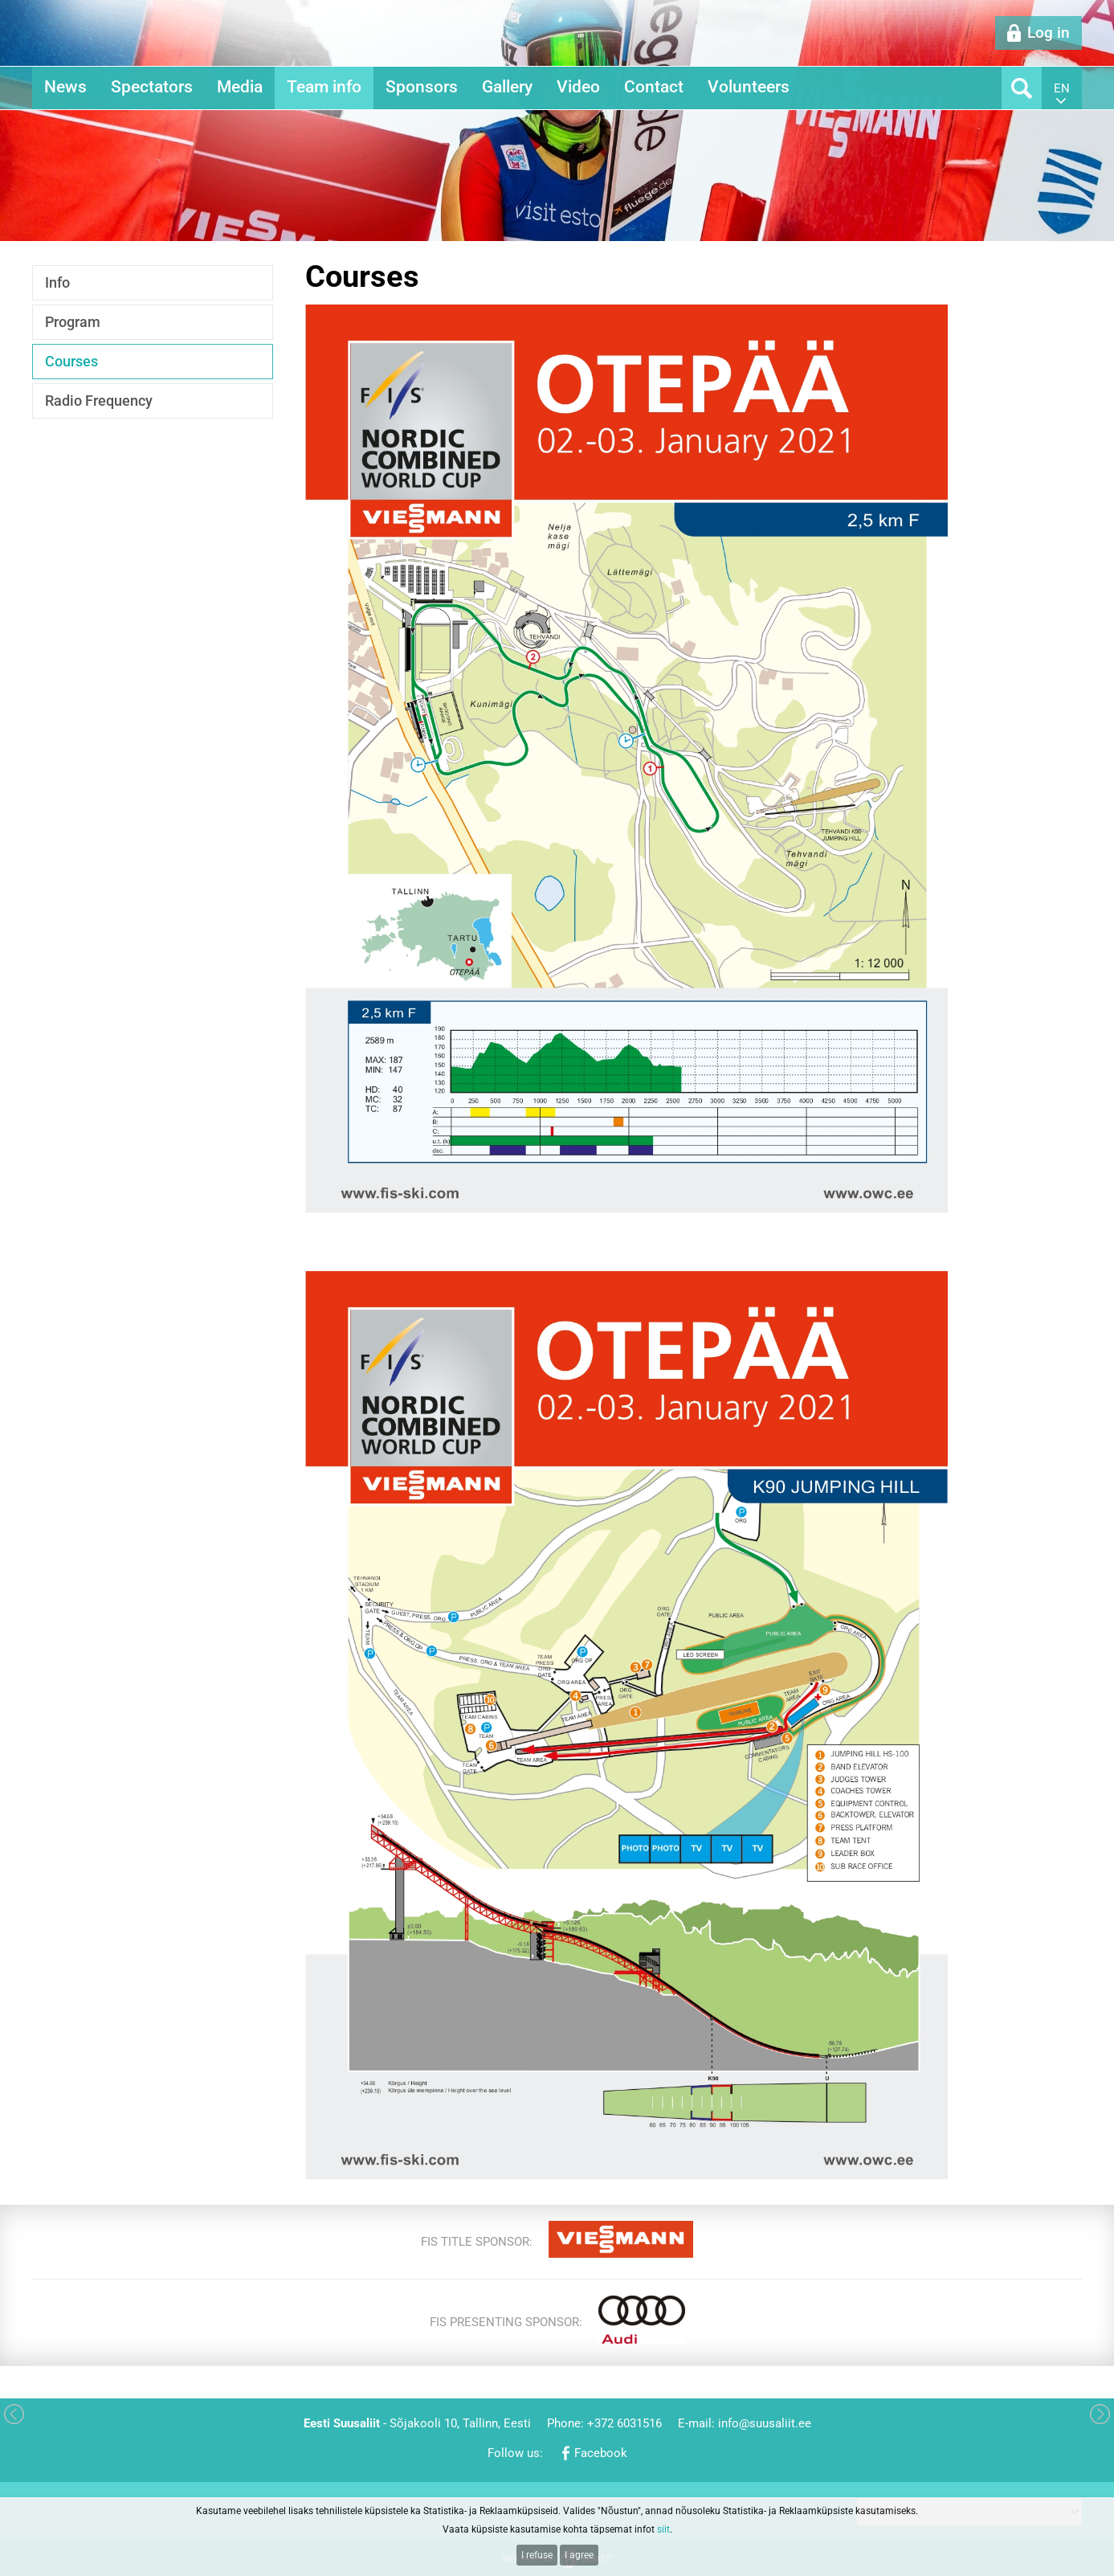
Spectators (152, 86)
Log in (1048, 32)
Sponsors (422, 86)
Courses (71, 361)
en (1062, 88)
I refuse (537, 2555)
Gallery (507, 86)
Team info (324, 86)
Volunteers (749, 86)
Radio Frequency (99, 400)
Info (57, 282)
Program (72, 321)
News (65, 86)
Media (240, 86)
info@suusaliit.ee (764, 2423)
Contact (653, 86)
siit (663, 2529)
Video (578, 86)
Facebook (600, 2453)
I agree (579, 2555)
